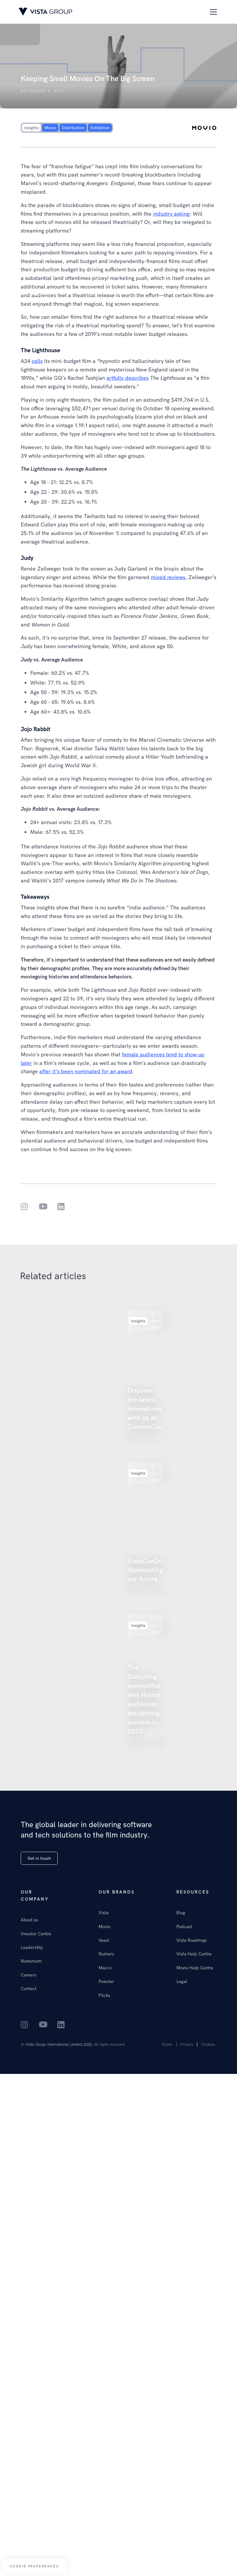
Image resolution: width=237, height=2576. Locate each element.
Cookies (208, 2044)
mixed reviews (168, 577)
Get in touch (39, 1858)
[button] (212, 12)
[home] (45, 12)
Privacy (186, 2044)
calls (37, 361)
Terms (167, 2044)
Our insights (34, 295)
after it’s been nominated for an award (85, 1071)
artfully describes (128, 377)
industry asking (171, 213)
